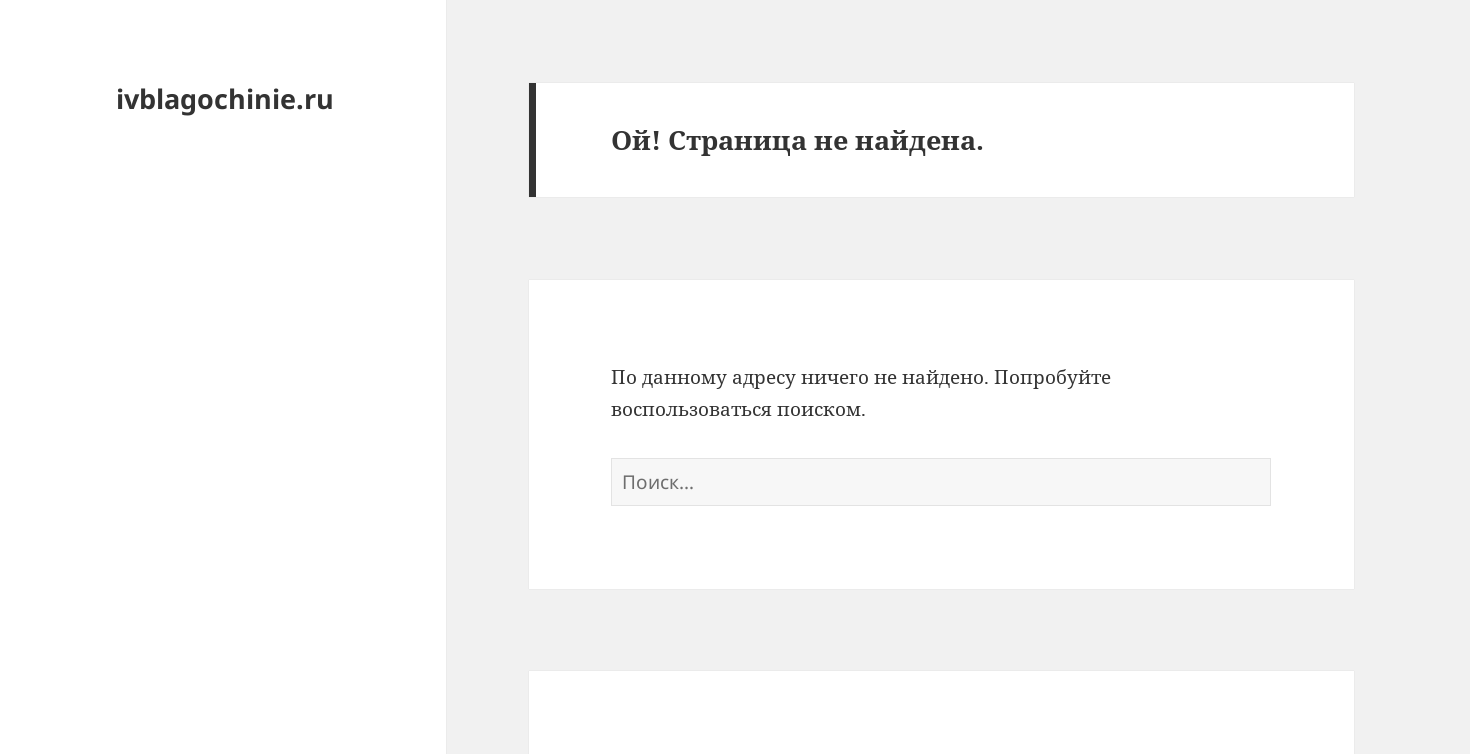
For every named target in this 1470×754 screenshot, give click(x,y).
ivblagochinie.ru (225, 98)
